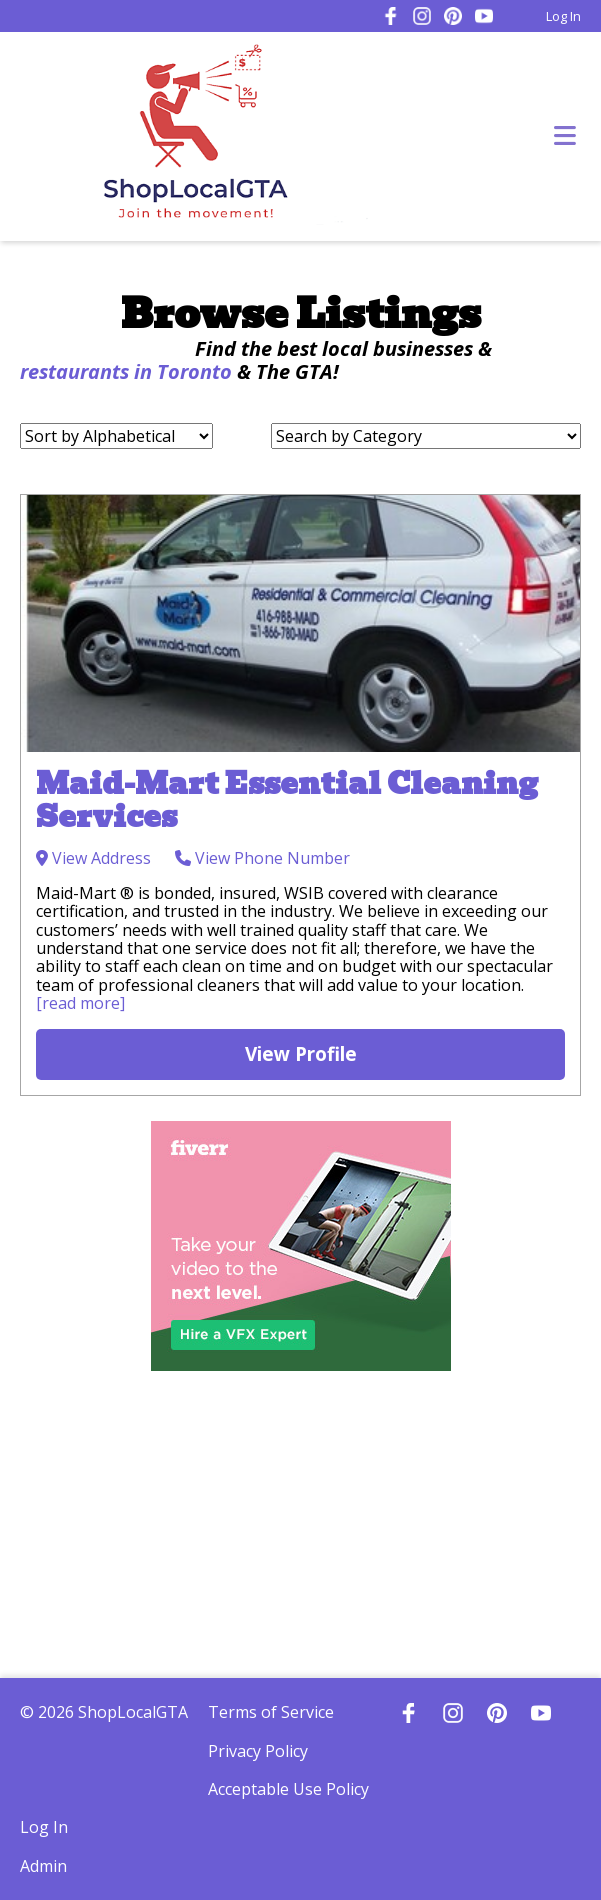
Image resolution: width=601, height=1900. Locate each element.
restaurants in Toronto (126, 371)
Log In (563, 16)
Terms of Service (271, 1712)
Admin (43, 1866)
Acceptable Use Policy (288, 1789)
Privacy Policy (258, 1751)
